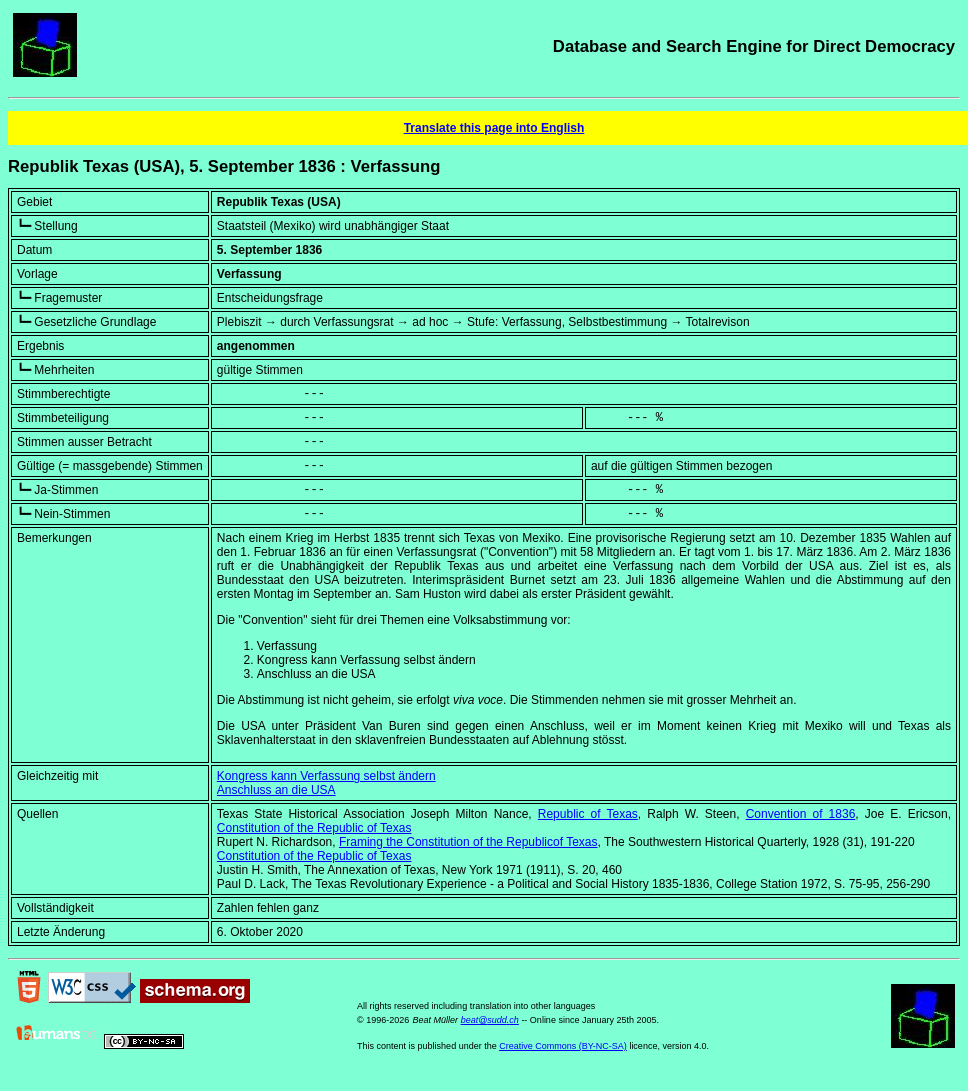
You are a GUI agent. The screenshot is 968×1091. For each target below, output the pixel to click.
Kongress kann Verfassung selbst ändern (326, 776)
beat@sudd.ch (490, 1020)
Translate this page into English (494, 128)
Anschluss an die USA (276, 790)
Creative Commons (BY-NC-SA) (563, 1046)
